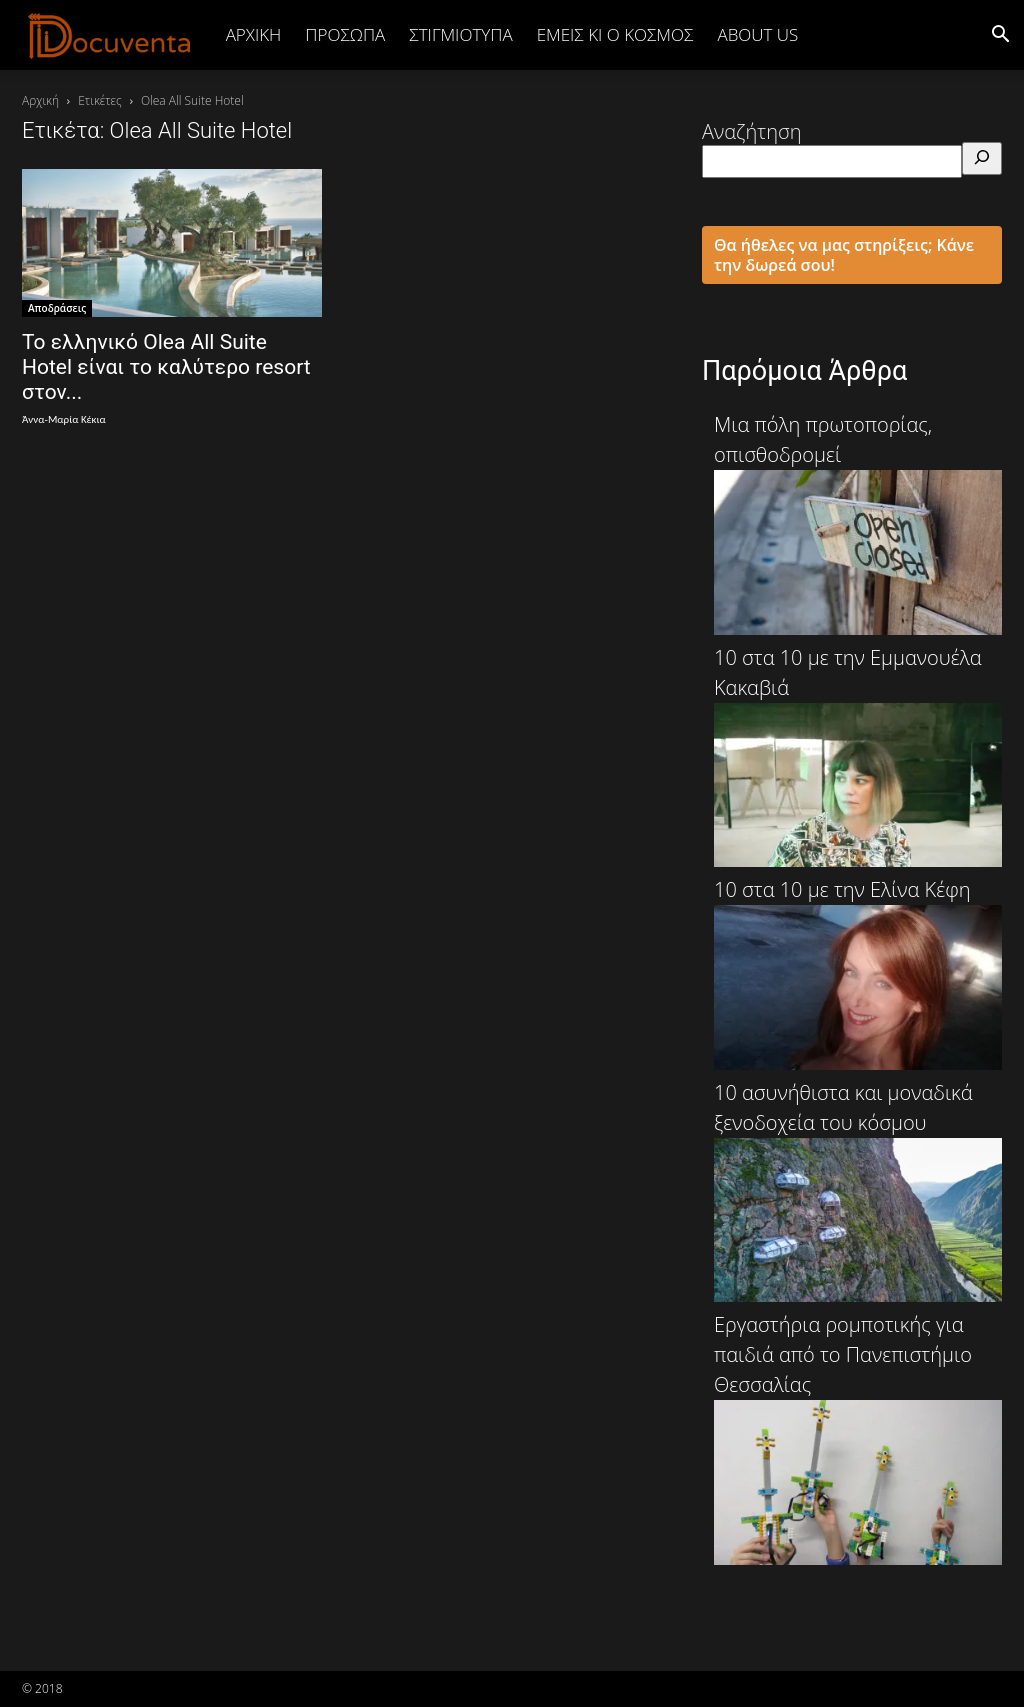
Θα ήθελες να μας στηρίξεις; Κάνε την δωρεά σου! (844, 255)
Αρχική (254, 34)
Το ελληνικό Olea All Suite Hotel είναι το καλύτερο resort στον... (166, 367)
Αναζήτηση (752, 131)
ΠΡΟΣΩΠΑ (345, 34)
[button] (1000, 34)
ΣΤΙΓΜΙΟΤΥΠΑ (460, 34)
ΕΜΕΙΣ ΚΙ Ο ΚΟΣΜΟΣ (615, 34)
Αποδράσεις (57, 308)
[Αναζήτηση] (982, 158)
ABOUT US (757, 34)
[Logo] (110, 35)
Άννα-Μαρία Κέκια (64, 419)
